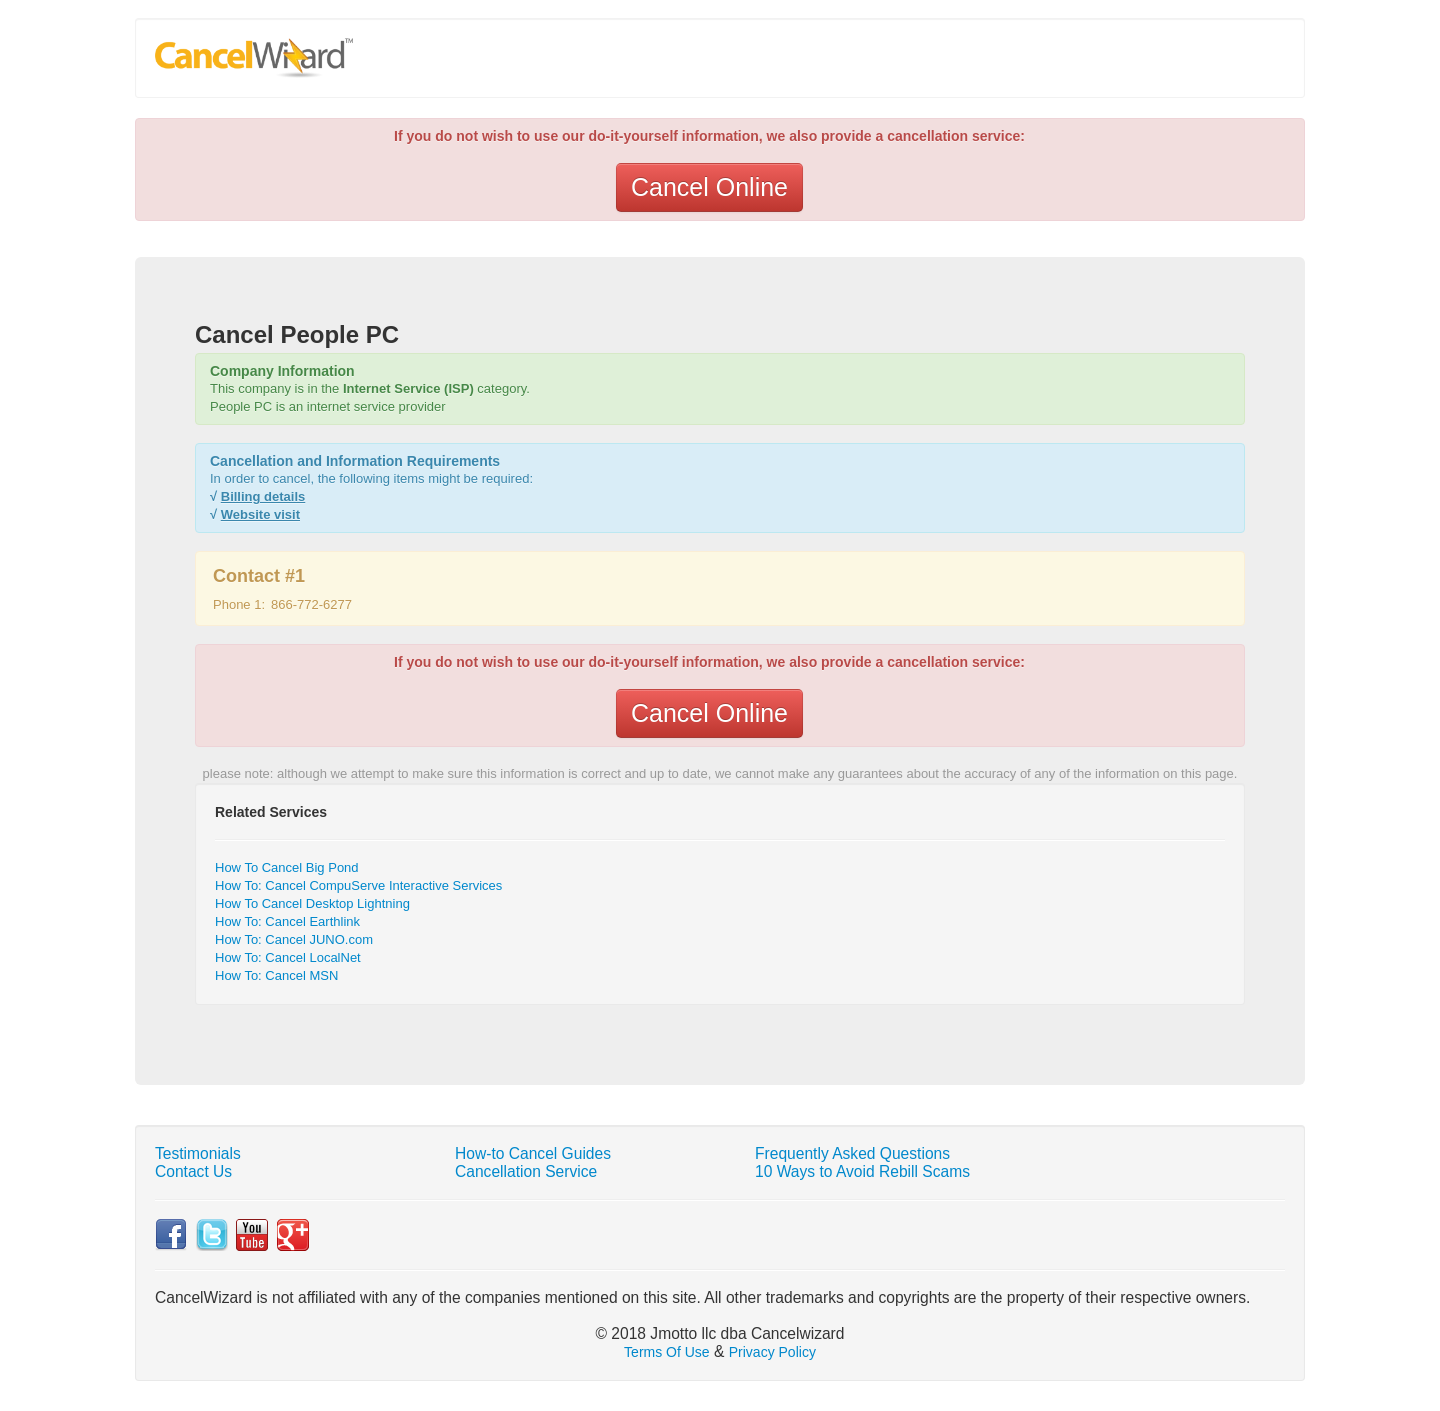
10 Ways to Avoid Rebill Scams (862, 1171)
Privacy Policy (772, 1352)
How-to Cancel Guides (533, 1153)
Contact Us (193, 1171)
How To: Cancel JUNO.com (294, 939)
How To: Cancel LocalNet (288, 957)
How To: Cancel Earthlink (287, 921)
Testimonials (198, 1153)
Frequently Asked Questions (852, 1153)
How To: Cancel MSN (276, 975)
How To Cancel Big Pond (287, 867)
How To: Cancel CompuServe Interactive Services (358, 885)
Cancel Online (709, 187)
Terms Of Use (667, 1352)
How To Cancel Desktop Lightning (312, 903)
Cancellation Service (526, 1171)
